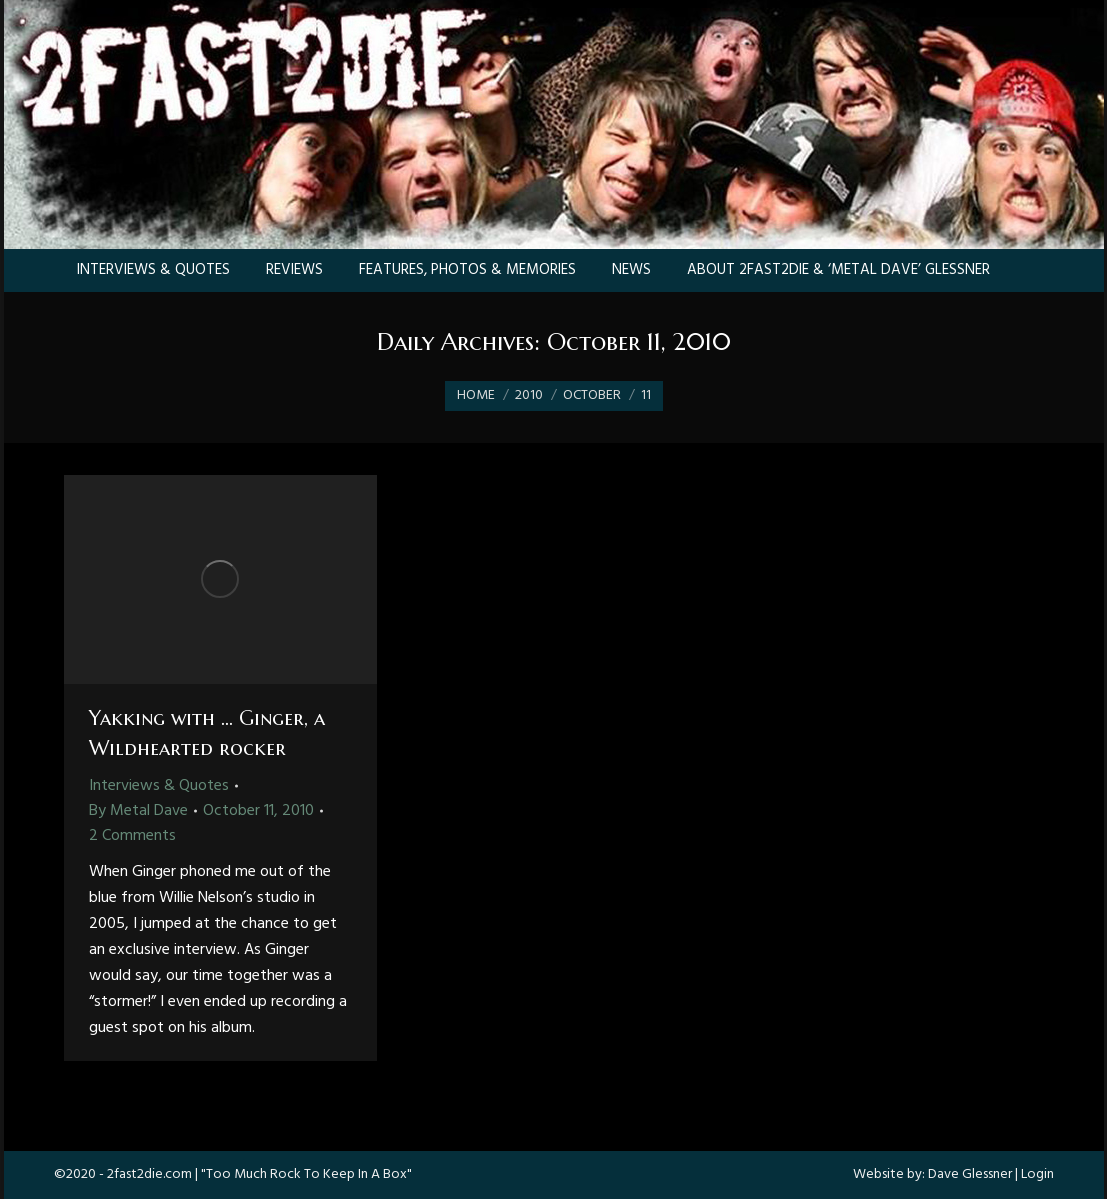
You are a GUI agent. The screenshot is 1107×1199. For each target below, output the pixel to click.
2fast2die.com (149, 1174)
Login (1037, 1174)
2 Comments (132, 836)
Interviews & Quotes (159, 786)
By (138, 811)
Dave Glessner (970, 1174)
